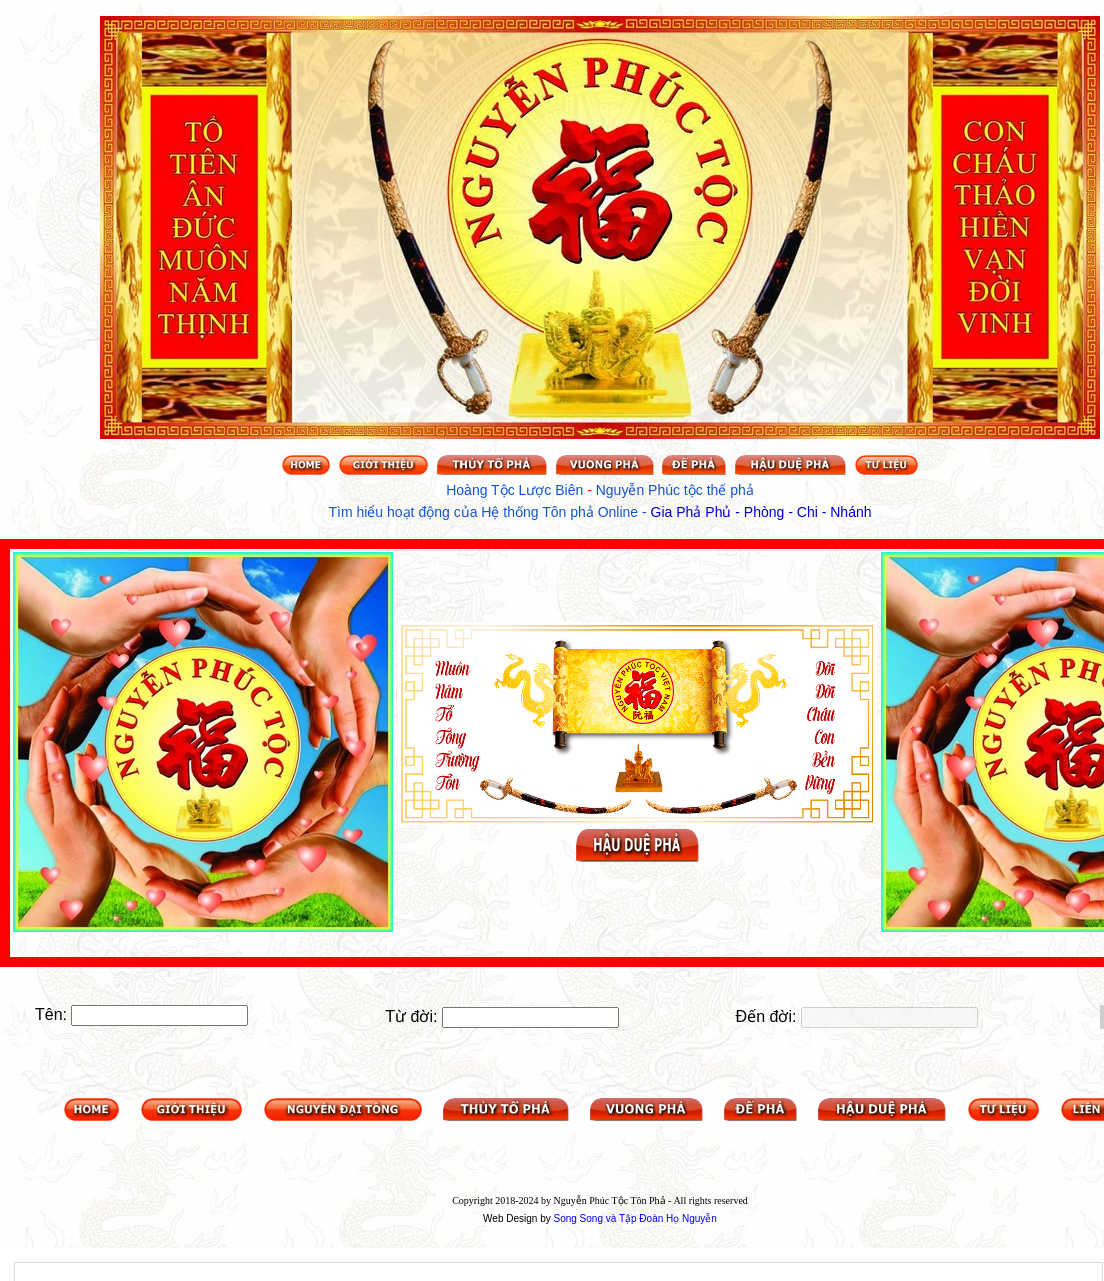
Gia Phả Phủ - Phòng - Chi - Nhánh (761, 512)
